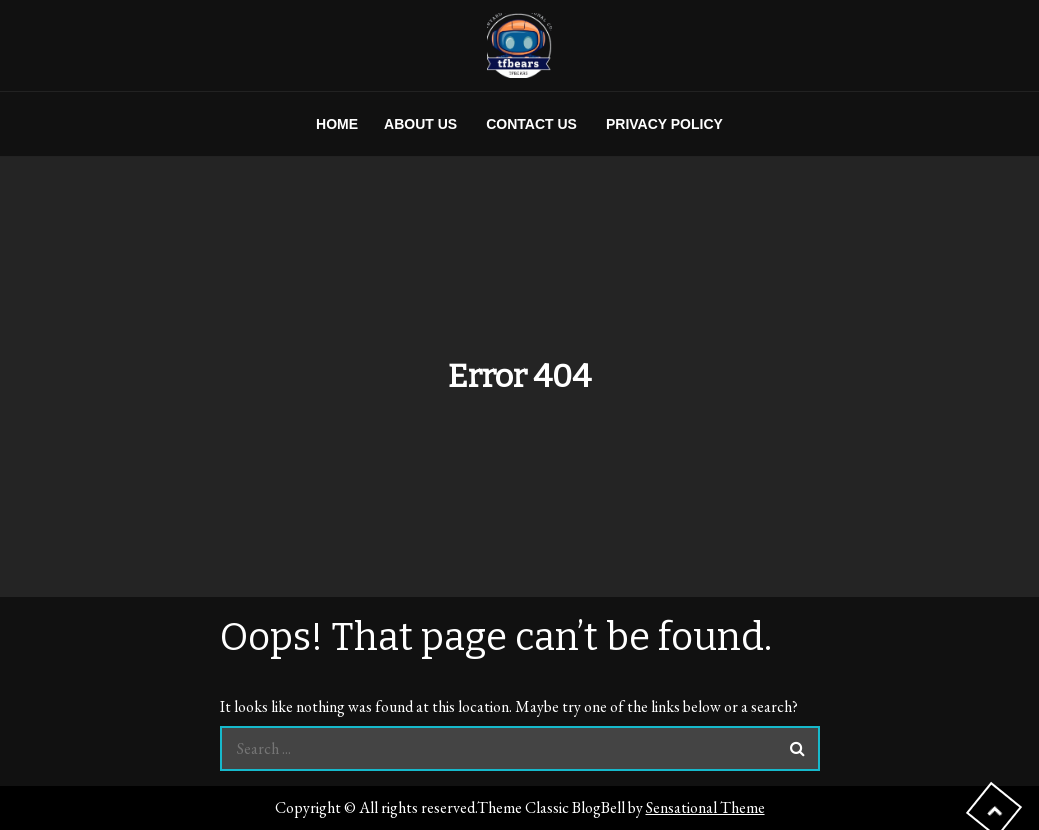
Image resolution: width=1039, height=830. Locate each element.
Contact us (531, 124)
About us (420, 124)
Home (337, 124)
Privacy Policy (664, 124)
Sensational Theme (705, 807)
